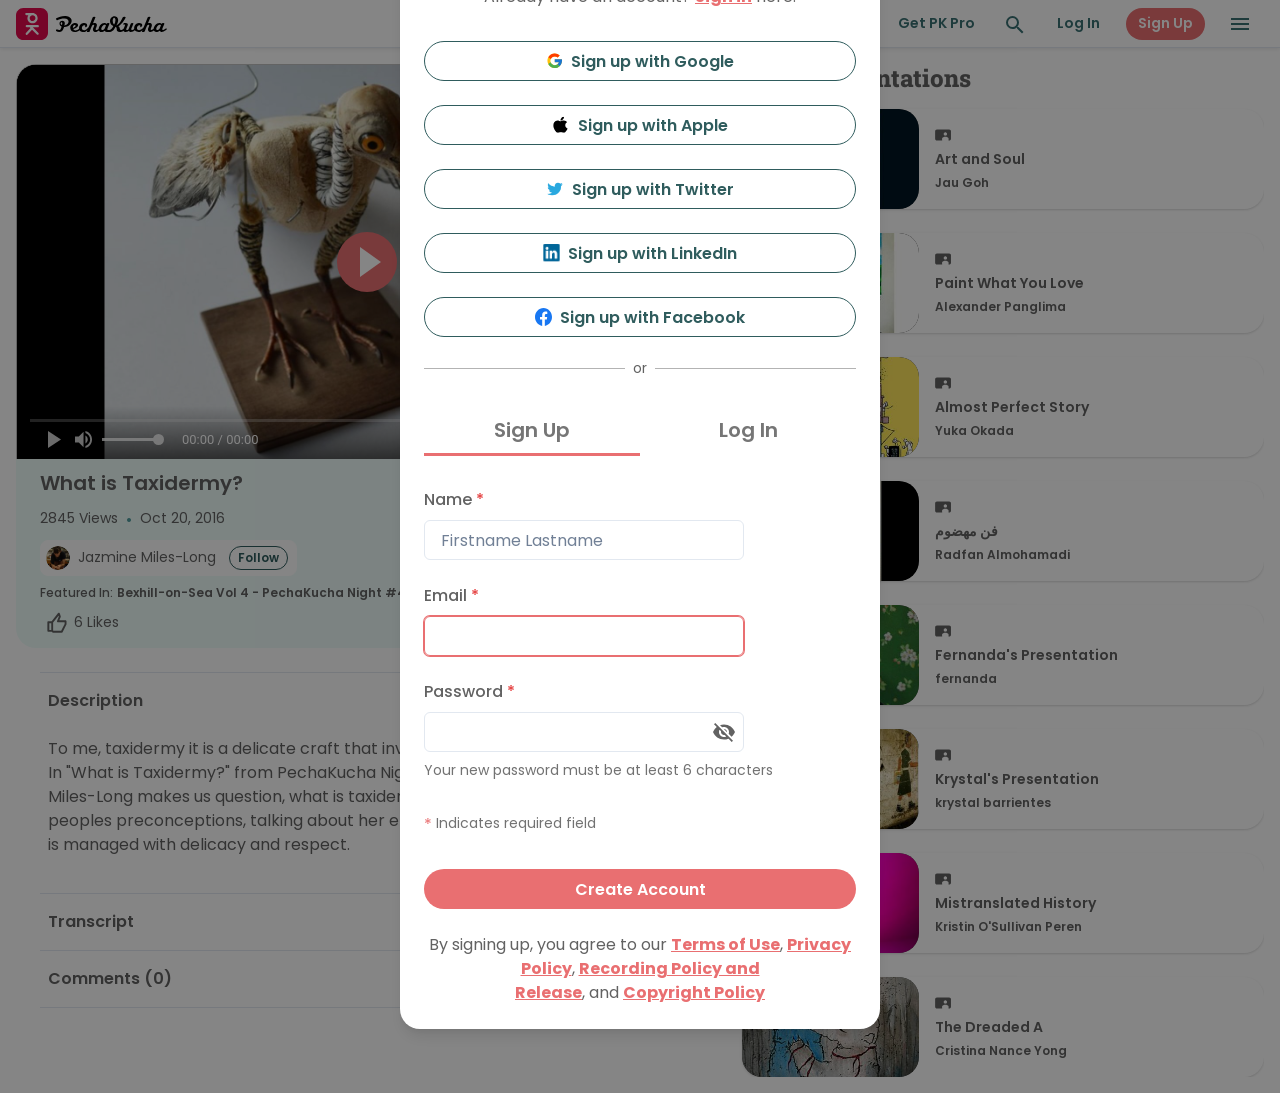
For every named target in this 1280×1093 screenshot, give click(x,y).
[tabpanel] (640, 694)
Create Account (640, 889)
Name (454, 499)
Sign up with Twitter (640, 189)
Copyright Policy (694, 992)
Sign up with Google (640, 61)
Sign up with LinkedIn (640, 253)
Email (451, 595)
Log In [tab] (748, 430)
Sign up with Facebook (640, 317)
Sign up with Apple (640, 125)
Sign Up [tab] (532, 430)
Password (469, 691)
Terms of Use (725, 944)
